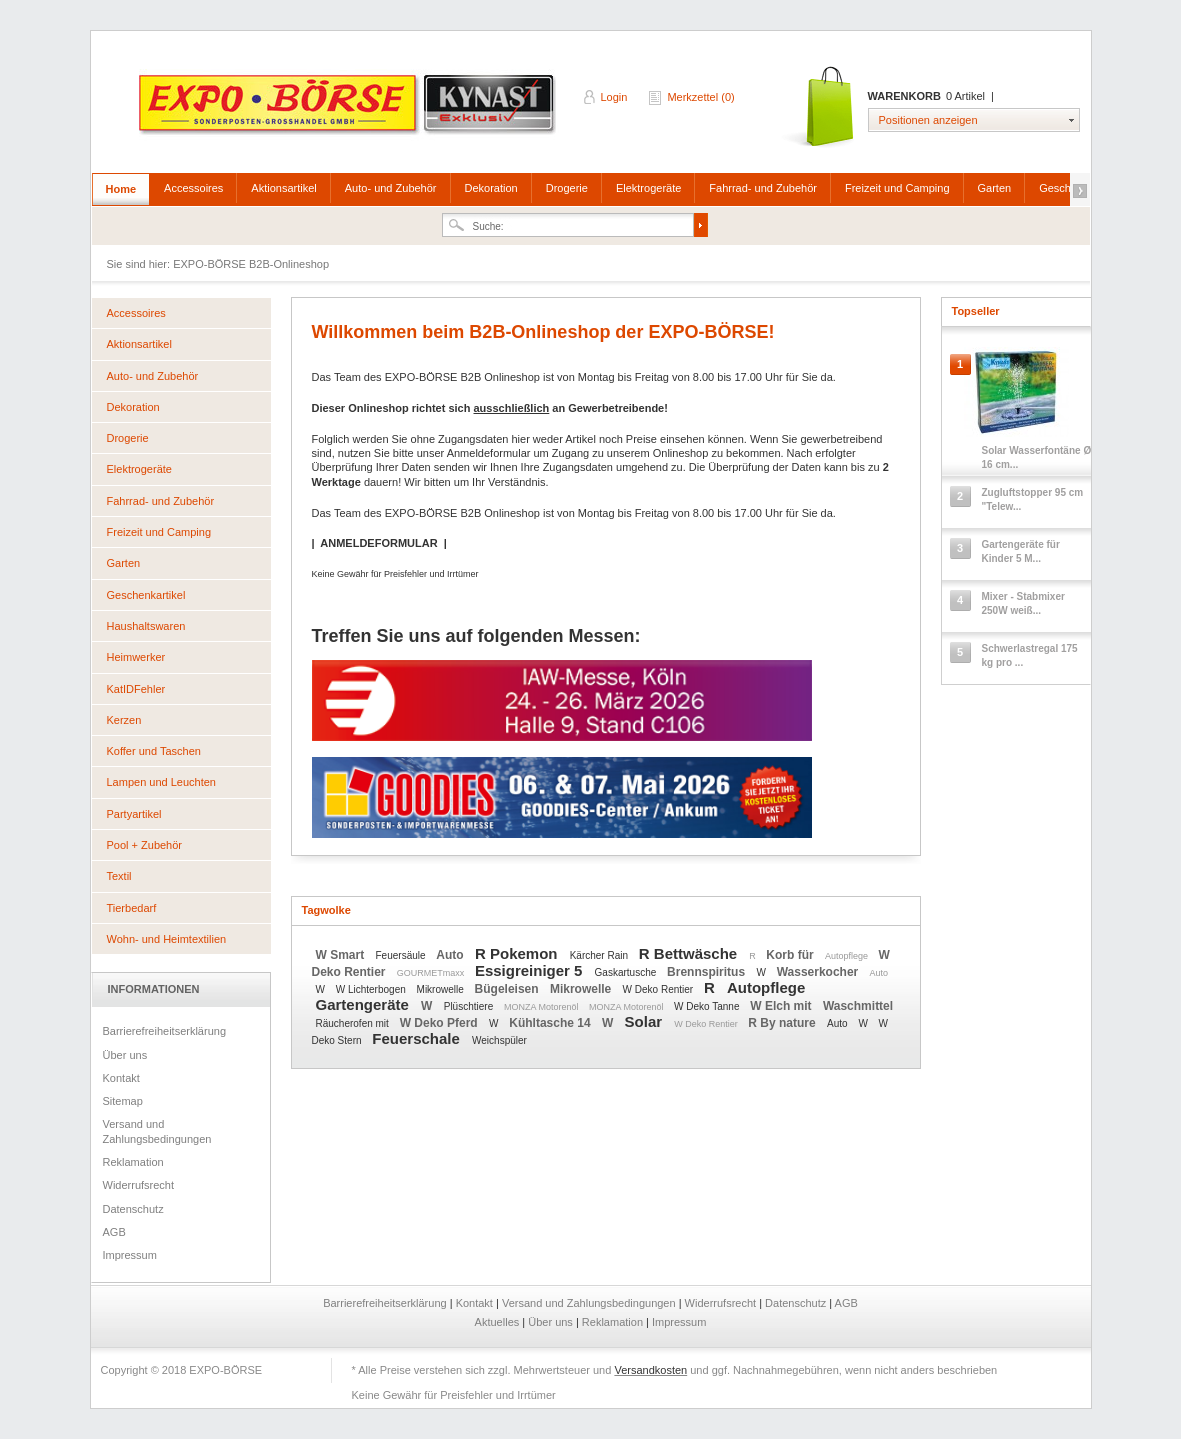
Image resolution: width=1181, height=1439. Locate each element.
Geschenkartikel (146, 595)
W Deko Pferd (440, 1023)
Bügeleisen (508, 989)
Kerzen (124, 720)
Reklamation (133, 1162)
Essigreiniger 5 (531, 970)
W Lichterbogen (372, 989)
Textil (119, 876)
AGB (114, 1232)
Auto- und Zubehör (391, 188)
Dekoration (491, 188)
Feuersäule (402, 955)
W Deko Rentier (659, 989)
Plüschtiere (470, 1006)
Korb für (791, 955)
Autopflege (848, 956)
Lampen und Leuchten (161, 782)
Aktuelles (499, 1322)
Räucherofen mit (354, 1023)
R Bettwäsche (690, 953)
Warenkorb (819, 107)
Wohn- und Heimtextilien (167, 939)
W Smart (342, 955)
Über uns (125, 1055)
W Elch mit (782, 1006)
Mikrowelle (442, 989)
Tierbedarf (132, 908)
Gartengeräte (365, 1004)
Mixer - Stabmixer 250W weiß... (1023, 603)
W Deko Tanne (708, 1006)
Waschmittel (858, 1006)
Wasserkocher (819, 972)
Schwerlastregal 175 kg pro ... (1030, 655)
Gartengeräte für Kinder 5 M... (1021, 551)
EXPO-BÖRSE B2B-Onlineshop (349, 111)
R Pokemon (518, 953)
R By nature (783, 1023)
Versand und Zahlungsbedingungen (157, 1131)
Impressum (130, 1255)
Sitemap (123, 1101)
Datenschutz (133, 1209)
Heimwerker (136, 657)
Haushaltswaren (146, 626)
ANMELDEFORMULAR (378, 543)
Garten (995, 188)
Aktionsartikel (283, 188)
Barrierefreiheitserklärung (165, 1031)
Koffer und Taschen (154, 751)
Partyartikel (134, 814)
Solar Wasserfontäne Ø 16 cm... (1037, 457)
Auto (451, 955)
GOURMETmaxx (432, 973)
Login (614, 97)
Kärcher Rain (600, 955)
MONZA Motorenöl (542, 1007)
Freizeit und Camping (897, 188)
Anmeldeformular (489, 453)
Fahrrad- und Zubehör (763, 188)
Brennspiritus (707, 972)
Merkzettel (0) (700, 97)
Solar (646, 1021)
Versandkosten (650, 1370)
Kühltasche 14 (551, 1023)
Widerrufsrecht (139, 1185)
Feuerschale (418, 1038)
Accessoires (193, 188)
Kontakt (121, 1078)
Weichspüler (499, 1040)
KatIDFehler (136, 689)
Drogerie (567, 188)
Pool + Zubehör (145, 845)
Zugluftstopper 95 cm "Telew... (1033, 499)
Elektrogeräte (648, 188)
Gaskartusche (627, 972)
